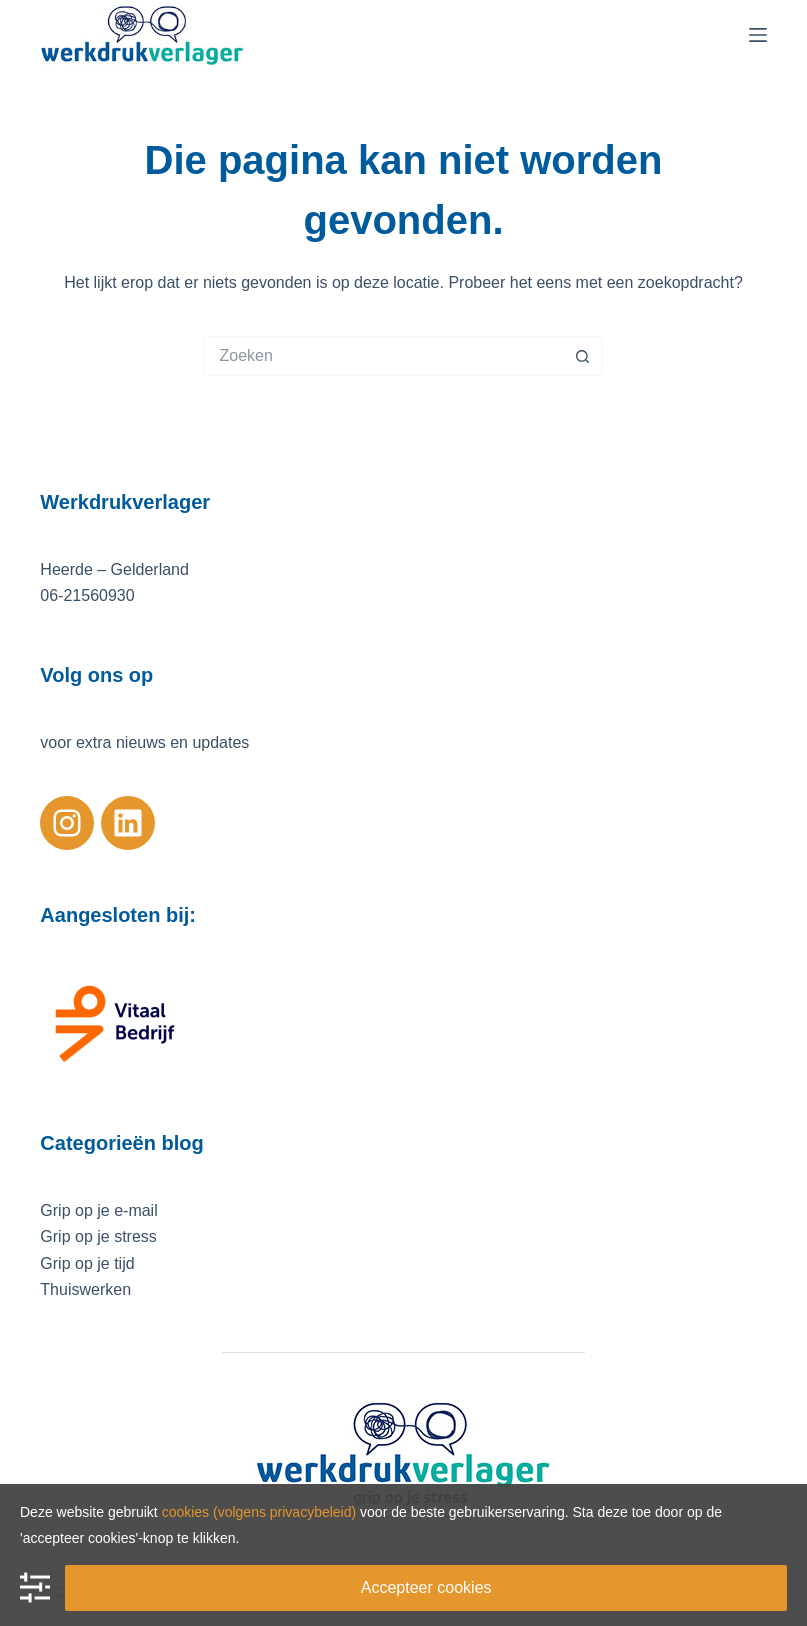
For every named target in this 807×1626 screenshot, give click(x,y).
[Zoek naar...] (383, 356)
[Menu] (758, 35)
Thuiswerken (85, 1289)
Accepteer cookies (426, 1587)
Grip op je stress (98, 1236)
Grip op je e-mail (98, 1210)
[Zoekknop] (583, 356)
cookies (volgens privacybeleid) (259, 1512)
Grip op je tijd (87, 1263)
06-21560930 (87, 595)
